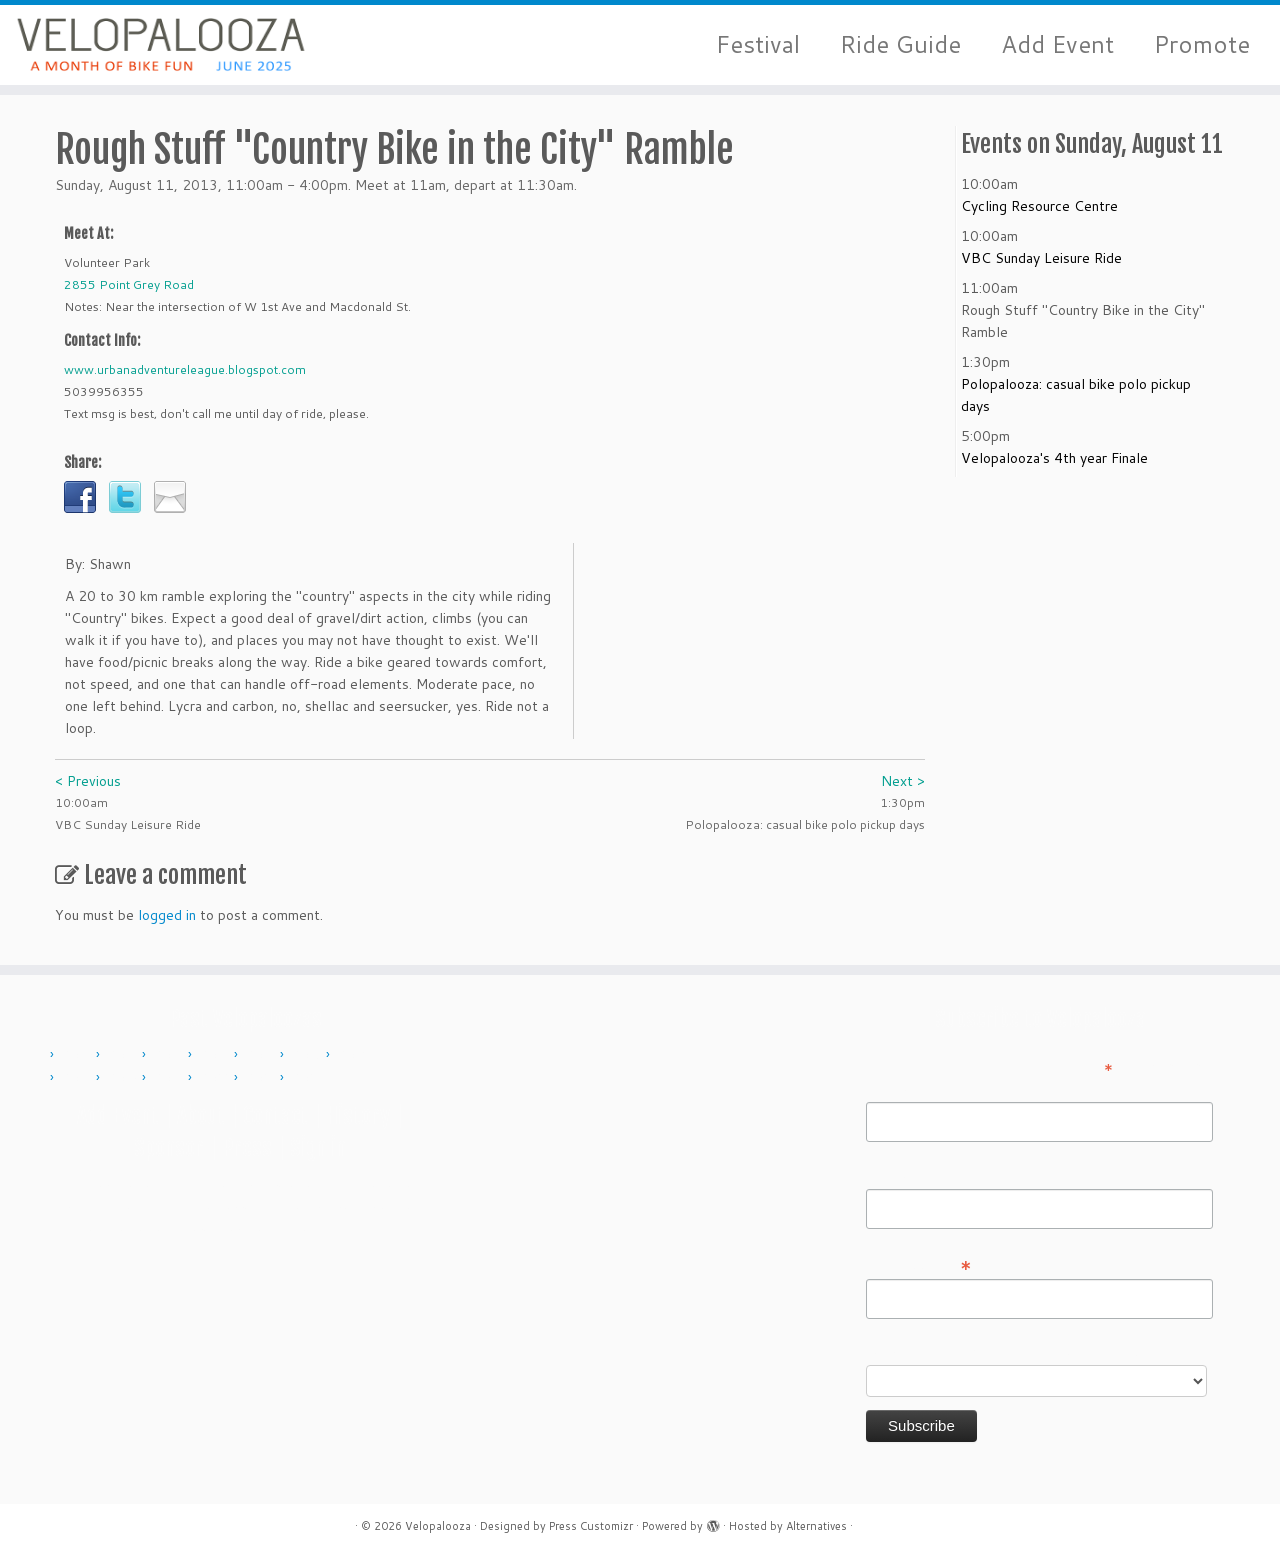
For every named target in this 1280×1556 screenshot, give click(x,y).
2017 (78, 1078)
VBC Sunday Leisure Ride (1041, 258)
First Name (901, 1088)
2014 (262, 1055)
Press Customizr (591, 1526)
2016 (354, 1055)
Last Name (900, 1175)
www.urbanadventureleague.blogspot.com (185, 369)
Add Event (1057, 44)
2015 (308, 1055)
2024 (308, 1078)
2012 (170, 1055)
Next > (903, 781)
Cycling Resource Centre (1039, 206)
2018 (124, 1078)
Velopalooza (438, 1526)
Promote (1202, 44)
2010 (78, 1055)
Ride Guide (900, 44)
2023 (262, 1078)
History (358, 1115)
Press (247, 1147)
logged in (167, 915)
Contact (275, 1115)
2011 (124, 1055)
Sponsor (169, 1147)
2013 (216, 1055)
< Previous (88, 781)
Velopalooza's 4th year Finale (1054, 458)
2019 (170, 1078)
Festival (758, 44)
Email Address (919, 1264)
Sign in (318, 1147)
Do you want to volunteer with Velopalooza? (1008, 1351)
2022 (216, 1078)
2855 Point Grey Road (129, 284)
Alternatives (816, 1526)
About (201, 1115)
